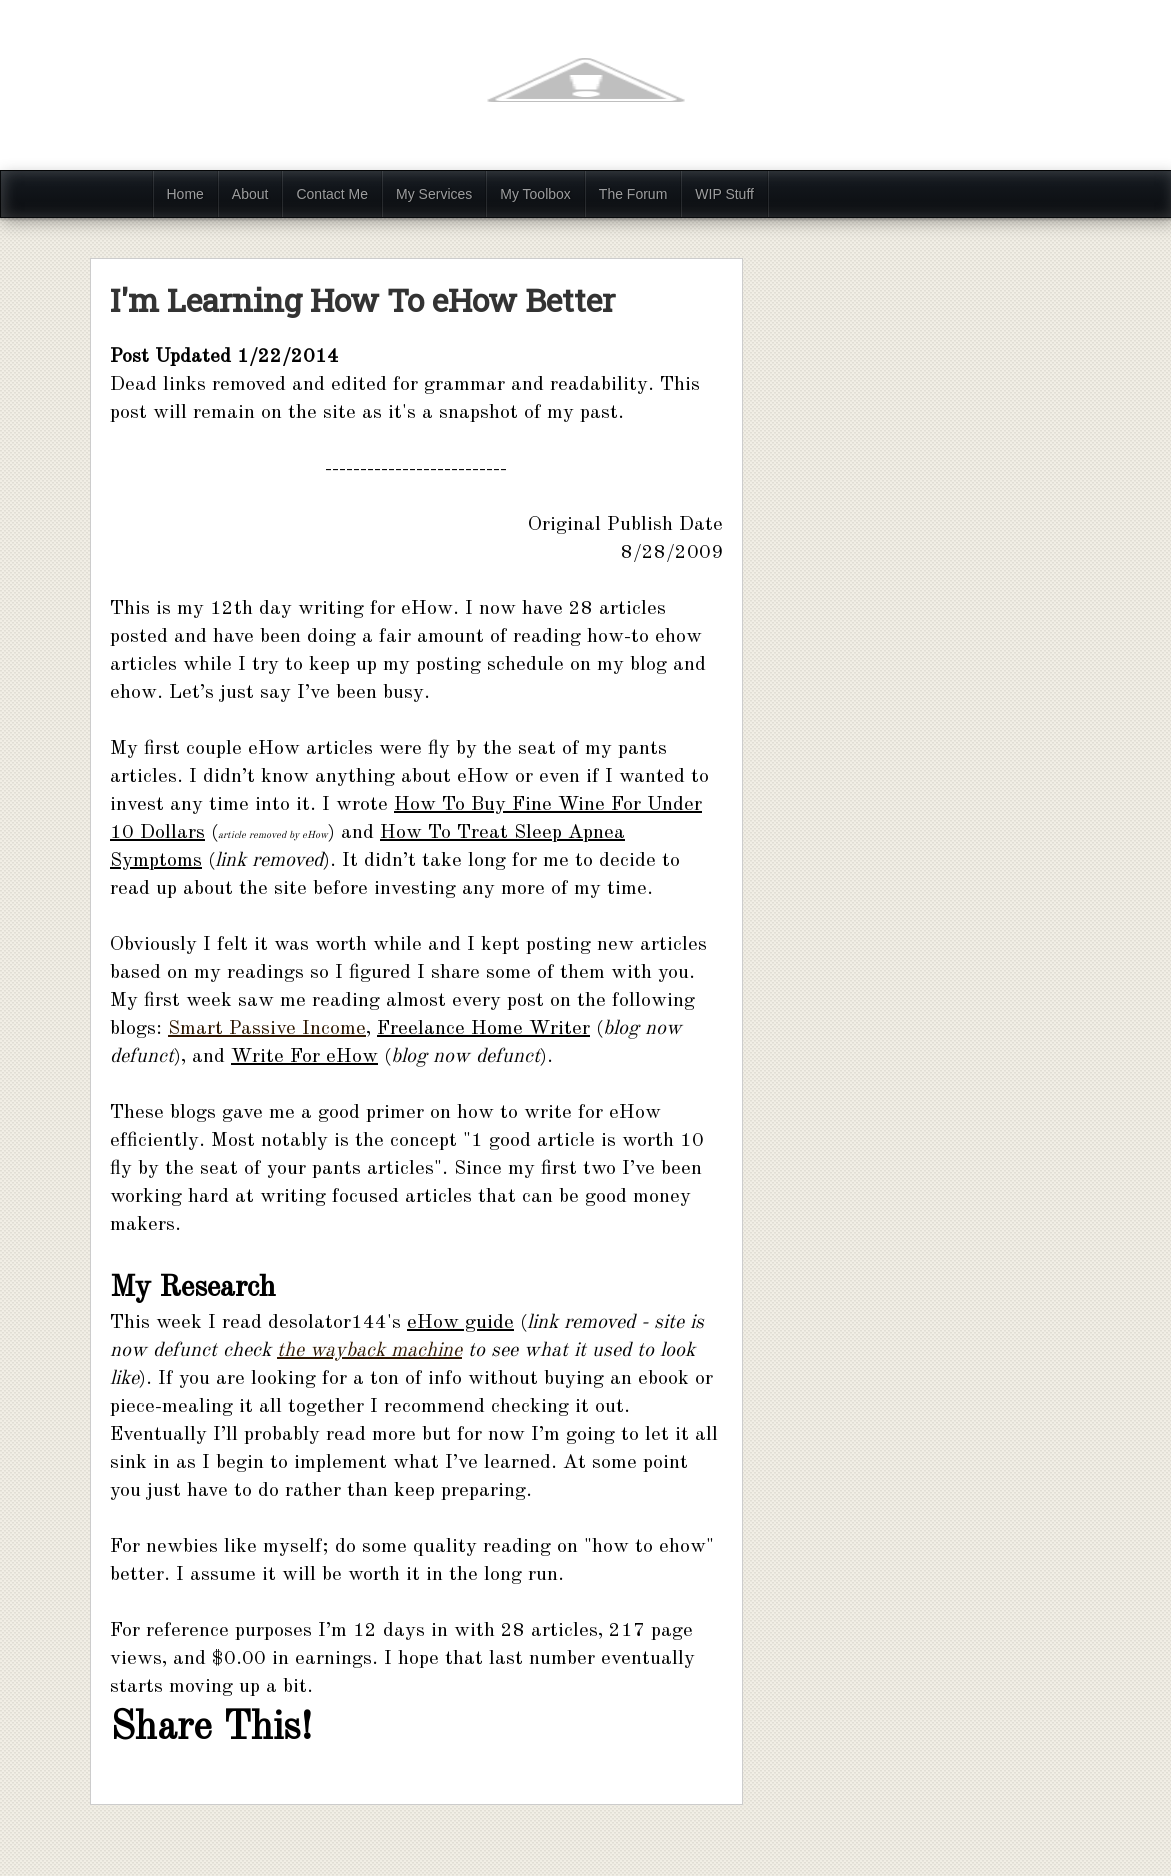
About (250, 194)
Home (185, 194)
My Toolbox (535, 194)
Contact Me (332, 194)
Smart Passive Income (267, 1029)
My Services (434, 194)
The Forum (633, 194)
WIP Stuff (724, 194)
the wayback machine (369, 1351)
